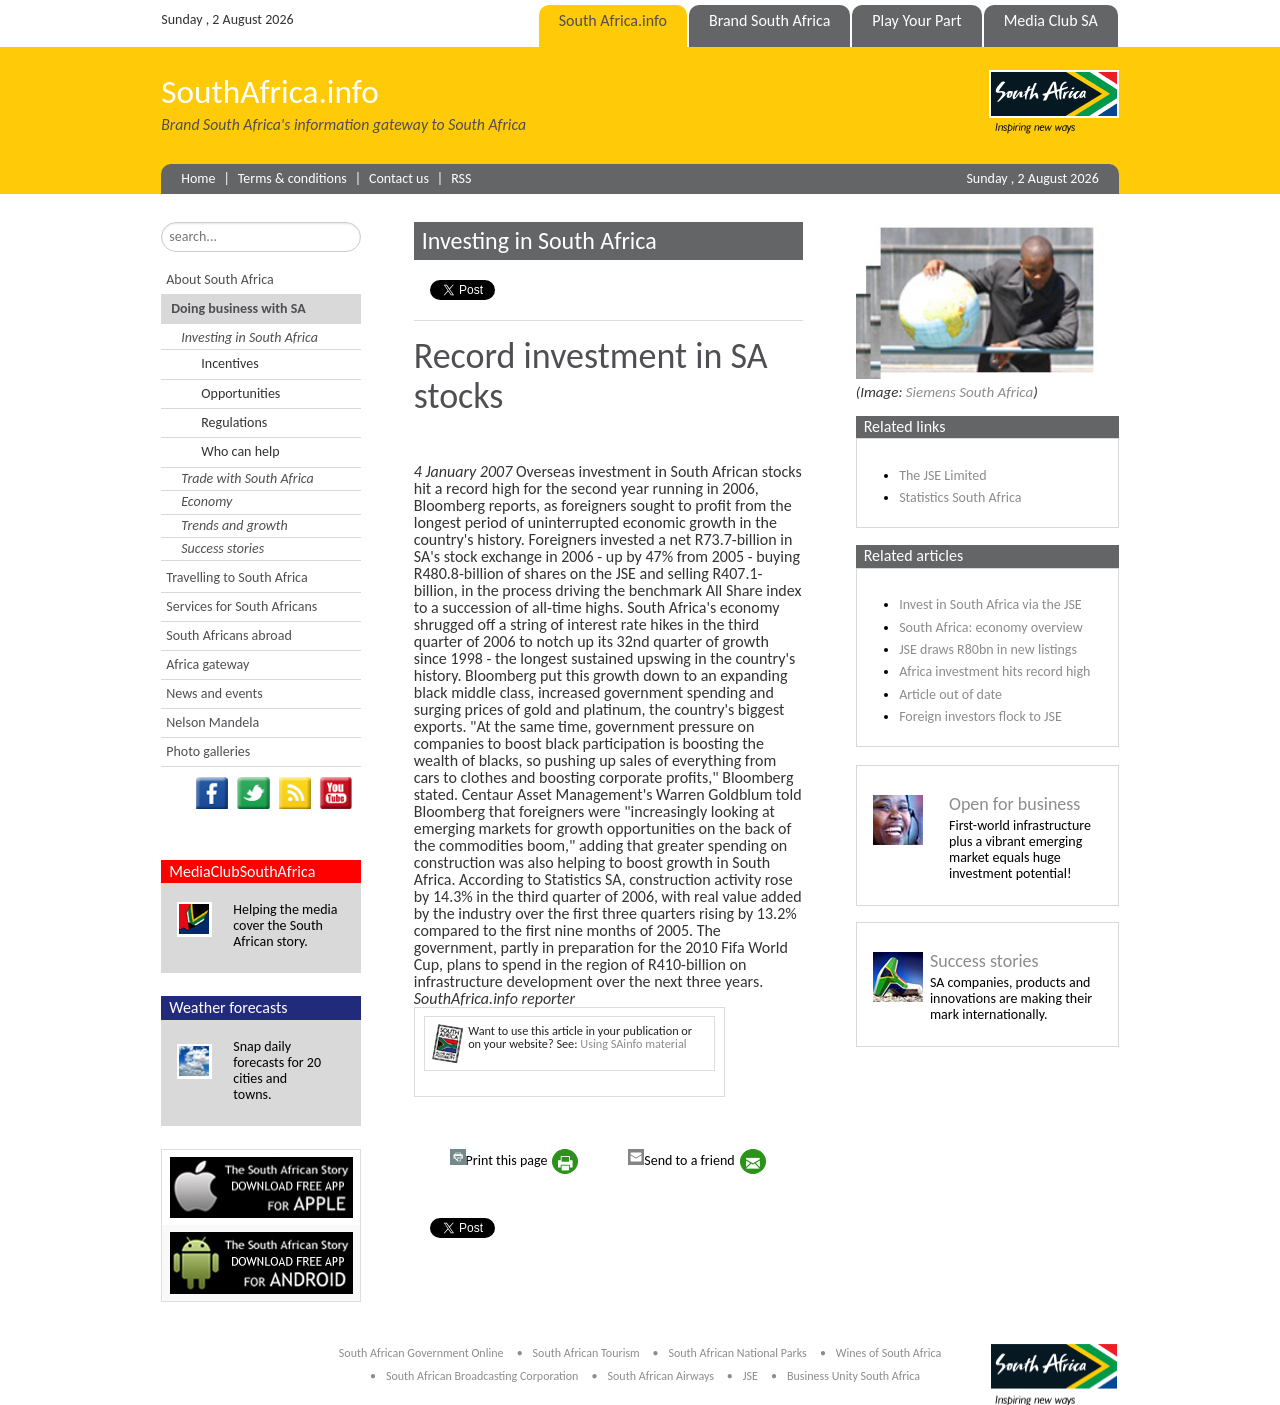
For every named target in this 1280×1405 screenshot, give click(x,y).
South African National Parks (737, 1353)
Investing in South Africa (249, 337)
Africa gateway (207, 664)
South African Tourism (588, 1353)
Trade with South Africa (247, 478)
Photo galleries (208, 751)
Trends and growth (234, 525)
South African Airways (662, 1376)
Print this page (499, 1159)
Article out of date (950, 694)
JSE (750, 1376)
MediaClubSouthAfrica (242, 871)
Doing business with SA (238, 308)
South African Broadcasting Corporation (482, 1376)
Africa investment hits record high (994, 671)
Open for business (1014, 804)
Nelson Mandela (212, 722)
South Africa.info (613, 20)
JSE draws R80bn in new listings (988, 649)
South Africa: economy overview (991, 627)
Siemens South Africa (969, 392)
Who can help (240, 451)
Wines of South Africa (888, 1353)
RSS (461, 178)
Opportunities (240, 393)
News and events (214, 693)
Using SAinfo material (633, 1043)
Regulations (234, 422)
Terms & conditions (292, 178)
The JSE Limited (943, 475)
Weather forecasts (228, 1007)
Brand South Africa (769, 20)
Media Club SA (1051, 20)
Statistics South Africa (960, 497)
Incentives (229, 363)
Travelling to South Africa (236, 577)
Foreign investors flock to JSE (980, 716)
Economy (206, 501)
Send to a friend (681, 1159)
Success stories (222, 548)
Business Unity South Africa (853, 1376)
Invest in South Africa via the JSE (990, 604)
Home (198, 178)
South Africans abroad (229, 635)
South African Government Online (421, 1353)
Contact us (399, 178)
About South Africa (219, 279)
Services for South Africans (241, 606)
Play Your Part (916, 20)
